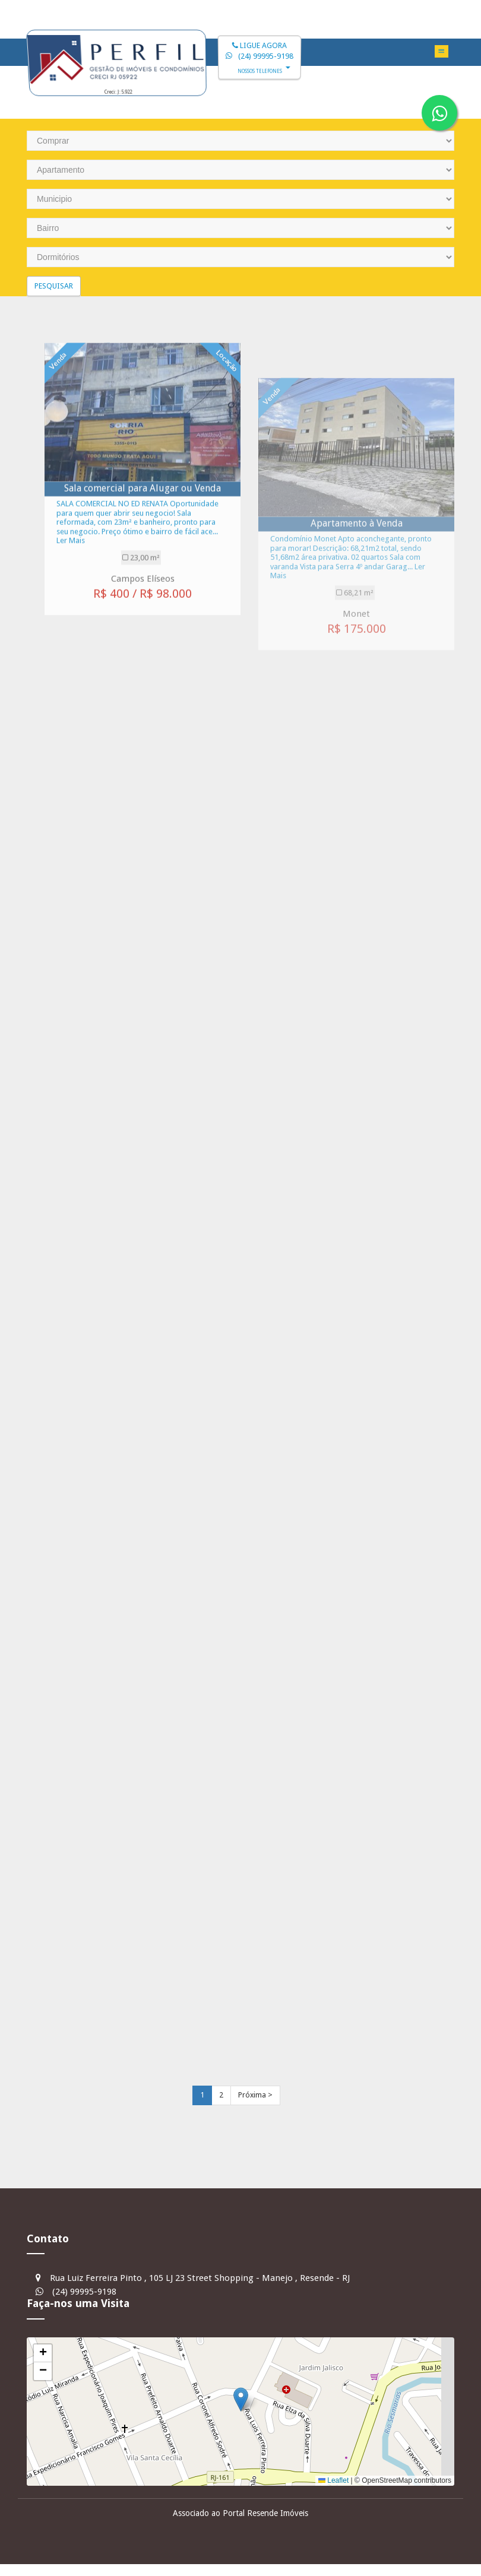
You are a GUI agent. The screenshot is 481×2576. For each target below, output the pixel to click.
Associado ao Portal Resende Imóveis (240, 2513)
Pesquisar (53, 285)
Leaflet (333, 2480)
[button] (240, 2399)
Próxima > (255, 2094)
